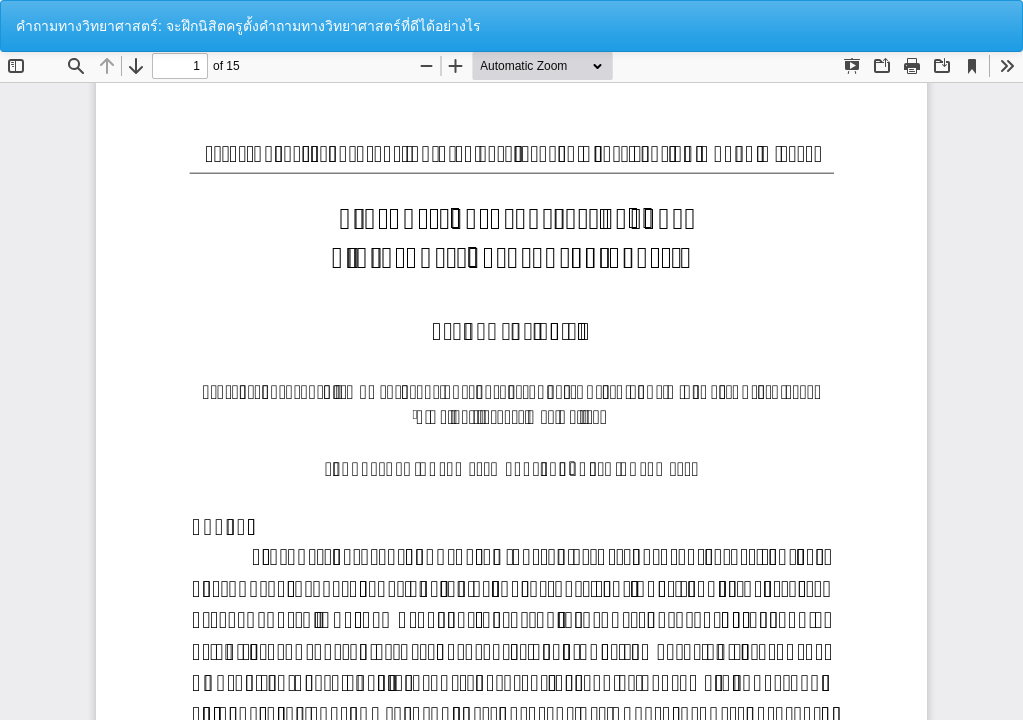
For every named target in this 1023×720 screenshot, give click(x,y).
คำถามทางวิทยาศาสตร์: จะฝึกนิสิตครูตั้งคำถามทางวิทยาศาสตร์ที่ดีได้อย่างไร (248, 26)
